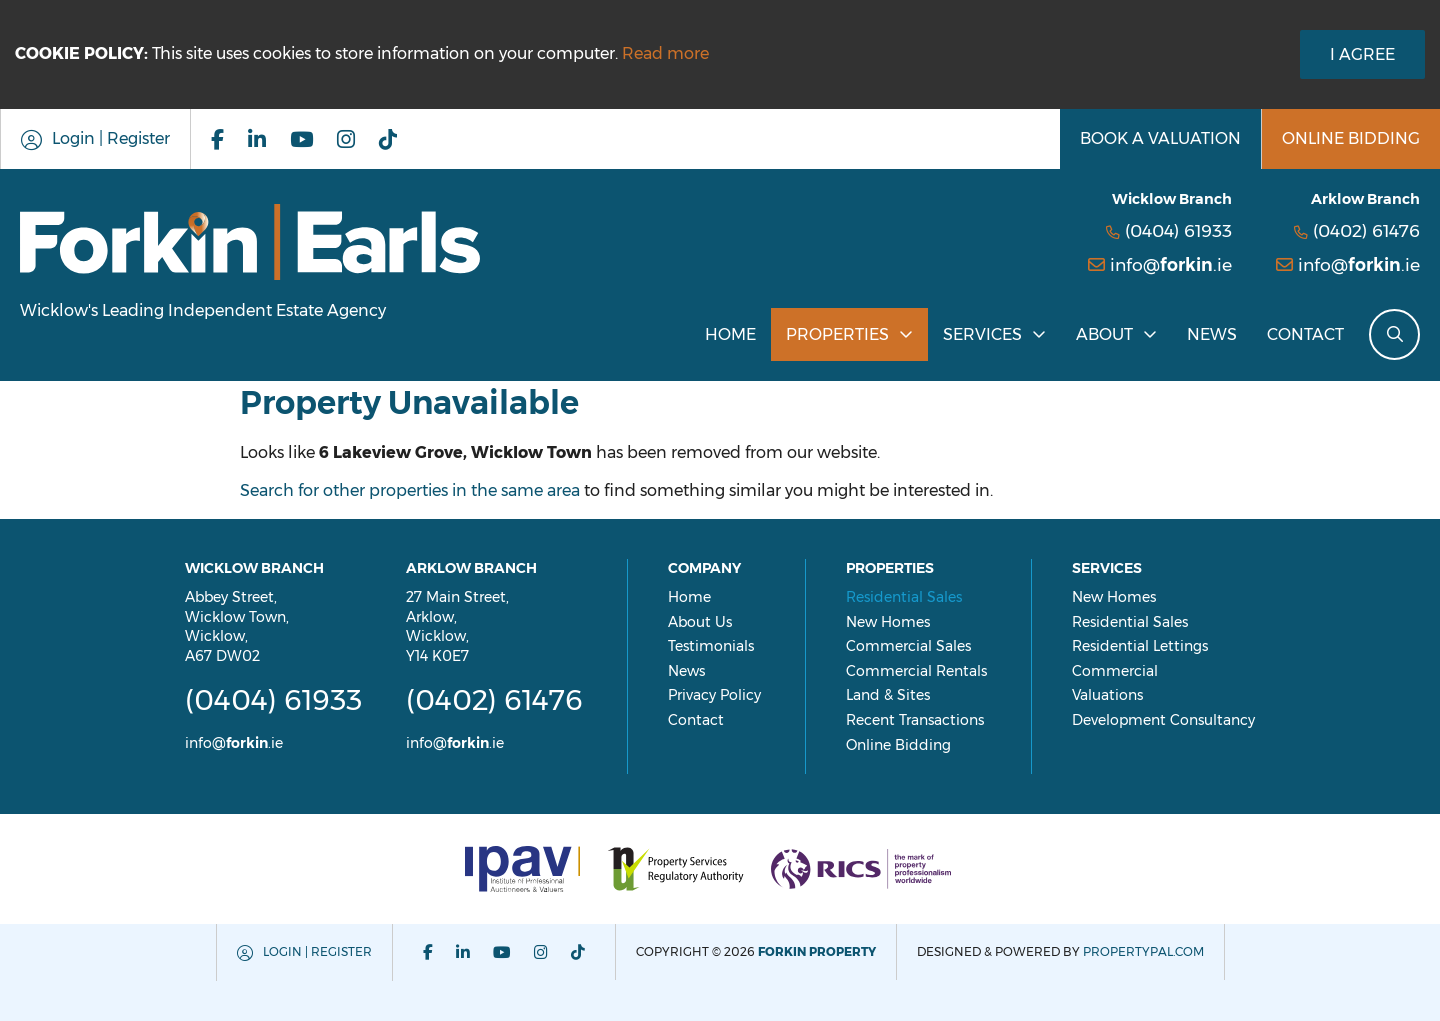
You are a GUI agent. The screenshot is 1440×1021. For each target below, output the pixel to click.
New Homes (888, 622)
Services (982, 334)
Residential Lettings (1140, 646)
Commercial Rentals (916, 671)
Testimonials (711, 646)
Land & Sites (888, 695)
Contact (1305, 334)
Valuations (1107, 695)
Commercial (1115, 671)
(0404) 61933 (1178, 230)
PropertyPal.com (1143, 951)
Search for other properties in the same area (410, 490)
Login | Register (317, 951)
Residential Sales (904, 597)
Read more (665, 53)
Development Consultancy (1163, 720)
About (1104, 334)
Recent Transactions (915, 720)
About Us (700, 622)
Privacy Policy (714, 695)
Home (730, 334)
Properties (837, 334)
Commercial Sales (908, 646)
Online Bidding (898, 745)
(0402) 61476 (1366, 230)
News (1212, 334)
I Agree (1362, 54)
